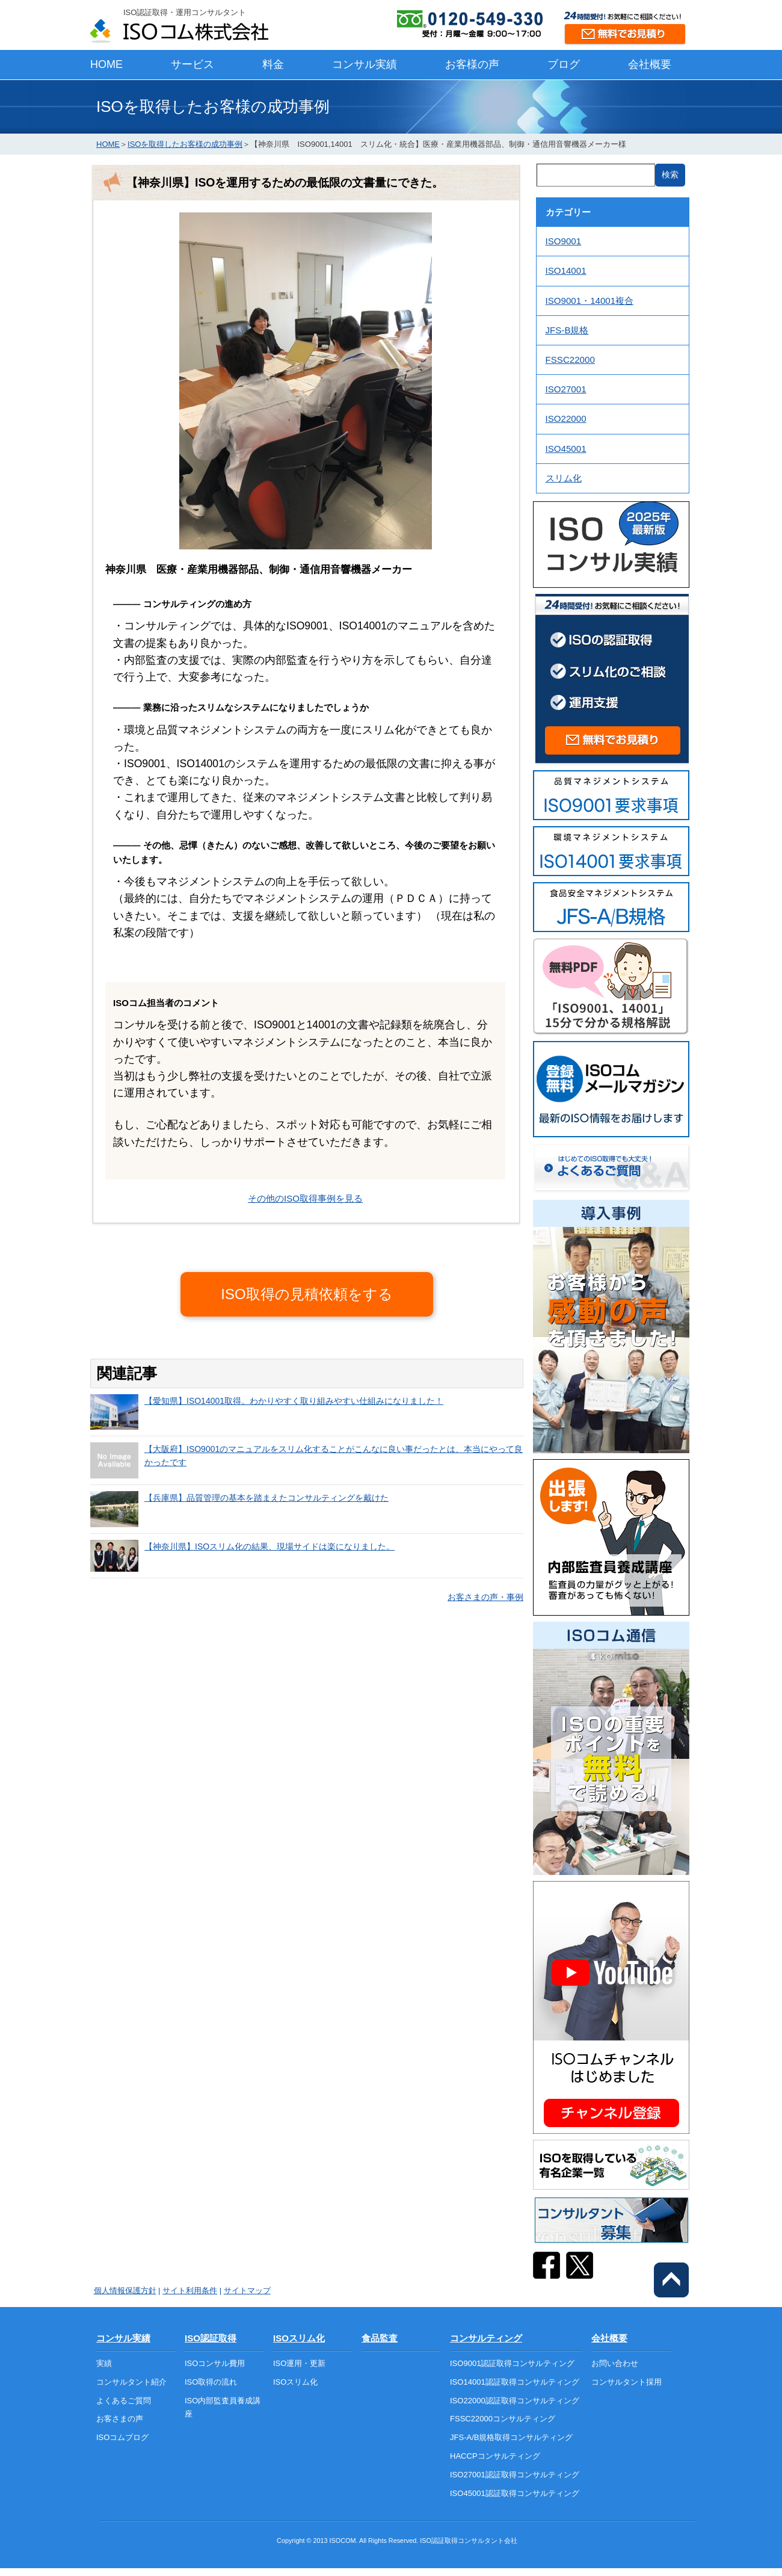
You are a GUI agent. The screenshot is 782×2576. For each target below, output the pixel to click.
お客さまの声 (119, 2418)
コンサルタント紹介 (131, 2381)
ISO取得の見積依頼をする (306, 1294)
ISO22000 (566, 418)
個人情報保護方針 (125, 2290)
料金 (273, 64)
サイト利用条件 (189, 2290)
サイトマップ (247, 2290)
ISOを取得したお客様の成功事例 (185, 144)
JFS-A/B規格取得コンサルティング (511, 2437)
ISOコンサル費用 (215, 2363)
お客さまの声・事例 (485, 1597)
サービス (192, 64)
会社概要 (649, 64)
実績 (104, 2363)
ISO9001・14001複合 (590, 300)
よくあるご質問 (123, 2400)
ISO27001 (566, 389)
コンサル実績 (364, 64)
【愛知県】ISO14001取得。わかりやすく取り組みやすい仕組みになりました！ (293, 1401)
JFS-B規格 (567, 330)
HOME (106, 64)
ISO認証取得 (210, 2338)
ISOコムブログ (122, 2437)
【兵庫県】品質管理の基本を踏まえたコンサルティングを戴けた (266, 1498)
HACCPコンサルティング (495, 2455)
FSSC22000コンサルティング (502, 2418)
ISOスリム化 (299, 2338)
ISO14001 (566, 270)
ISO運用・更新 (299, 2363)
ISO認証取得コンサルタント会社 (468, 2540)
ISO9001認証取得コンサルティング (512, 2363)
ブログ (563, 64)
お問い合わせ (614, 2363)
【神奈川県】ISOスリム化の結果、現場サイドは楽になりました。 (269, 1546)
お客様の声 (472, 64)
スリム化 (564, 478)
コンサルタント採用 (626, 2381)
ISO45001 (566, 448)
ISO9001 (564, 241)
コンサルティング (486, 2338)
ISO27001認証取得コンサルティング (514, 2474)
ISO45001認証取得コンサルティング (514, 2493)
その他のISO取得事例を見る (305, 1198)
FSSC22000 (570, 359)
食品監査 (380, 2338)
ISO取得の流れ (211, 2381)
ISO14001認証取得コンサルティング (514, 2381)
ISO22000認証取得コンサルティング (514, 2400)
